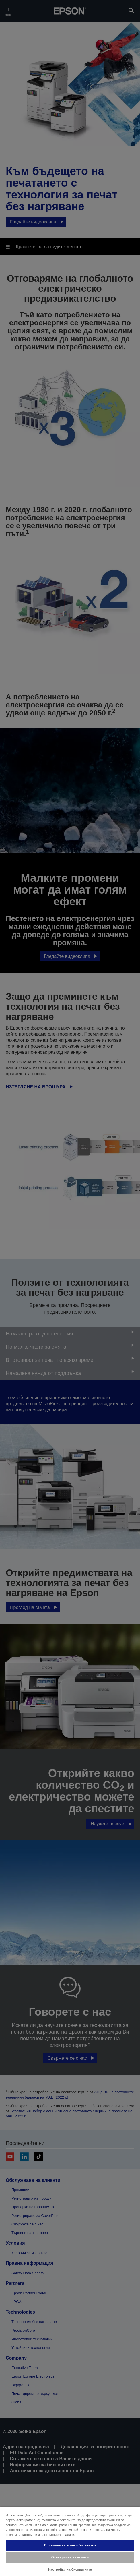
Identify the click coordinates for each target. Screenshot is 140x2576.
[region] (70, 2541)
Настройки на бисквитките (70, 2569)
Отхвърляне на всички (70, 2557)
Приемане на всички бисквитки (70, 2545)
